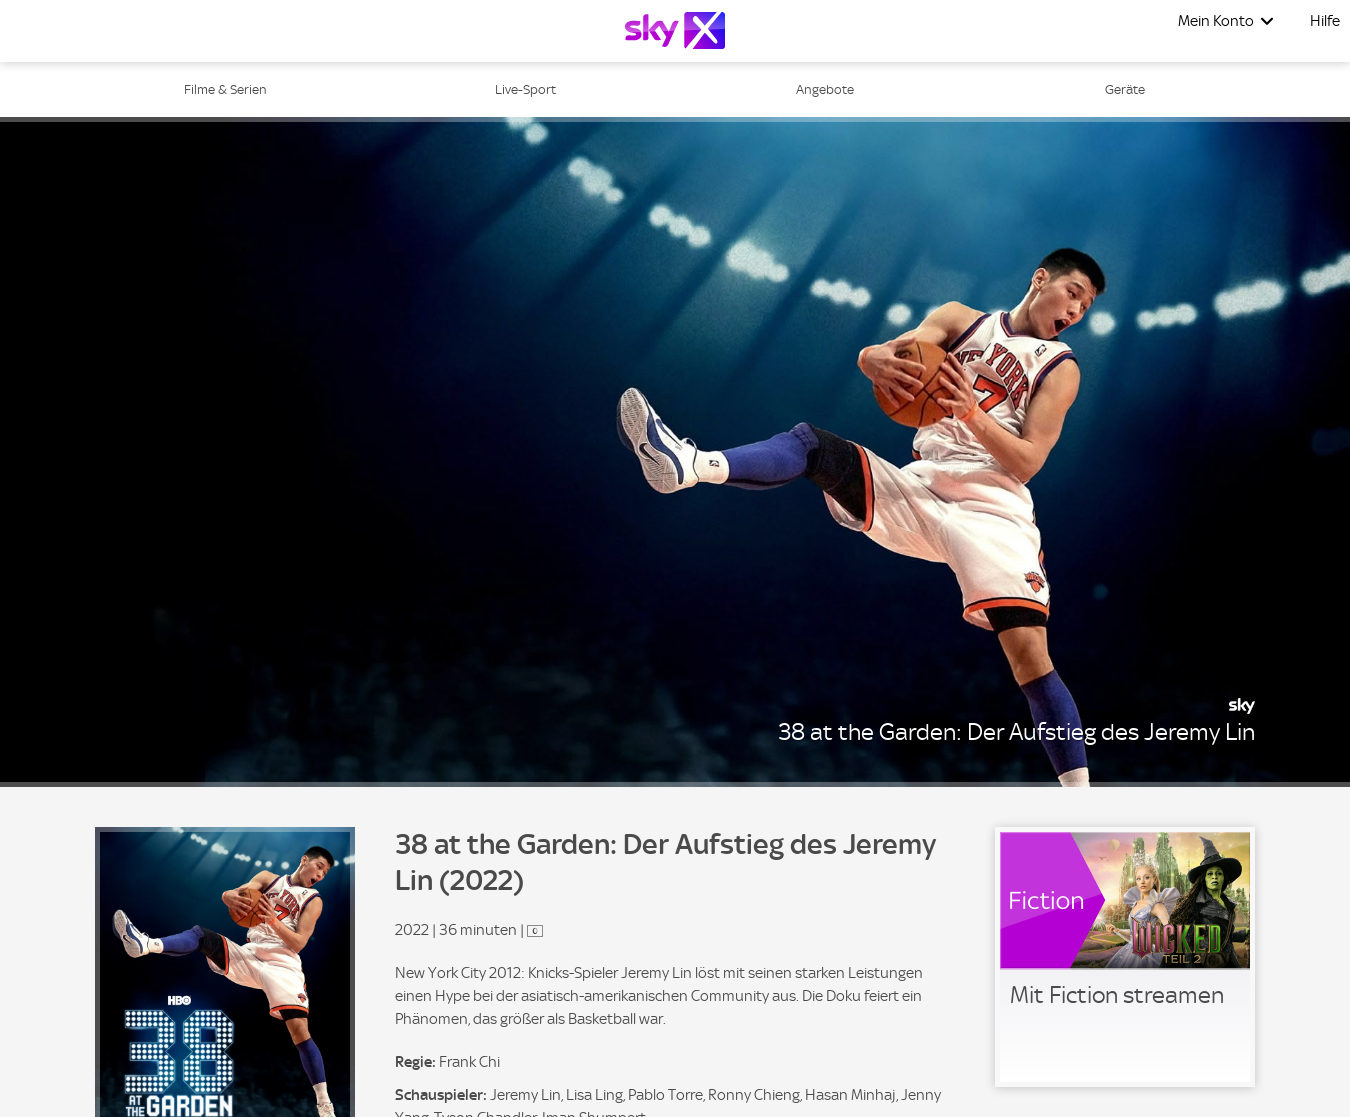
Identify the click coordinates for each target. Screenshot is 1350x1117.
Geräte (1125, 89)
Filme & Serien (225, 89)
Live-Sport (525, 89)
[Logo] (675, 30)
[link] (1125, 957)
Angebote (825, 89)
